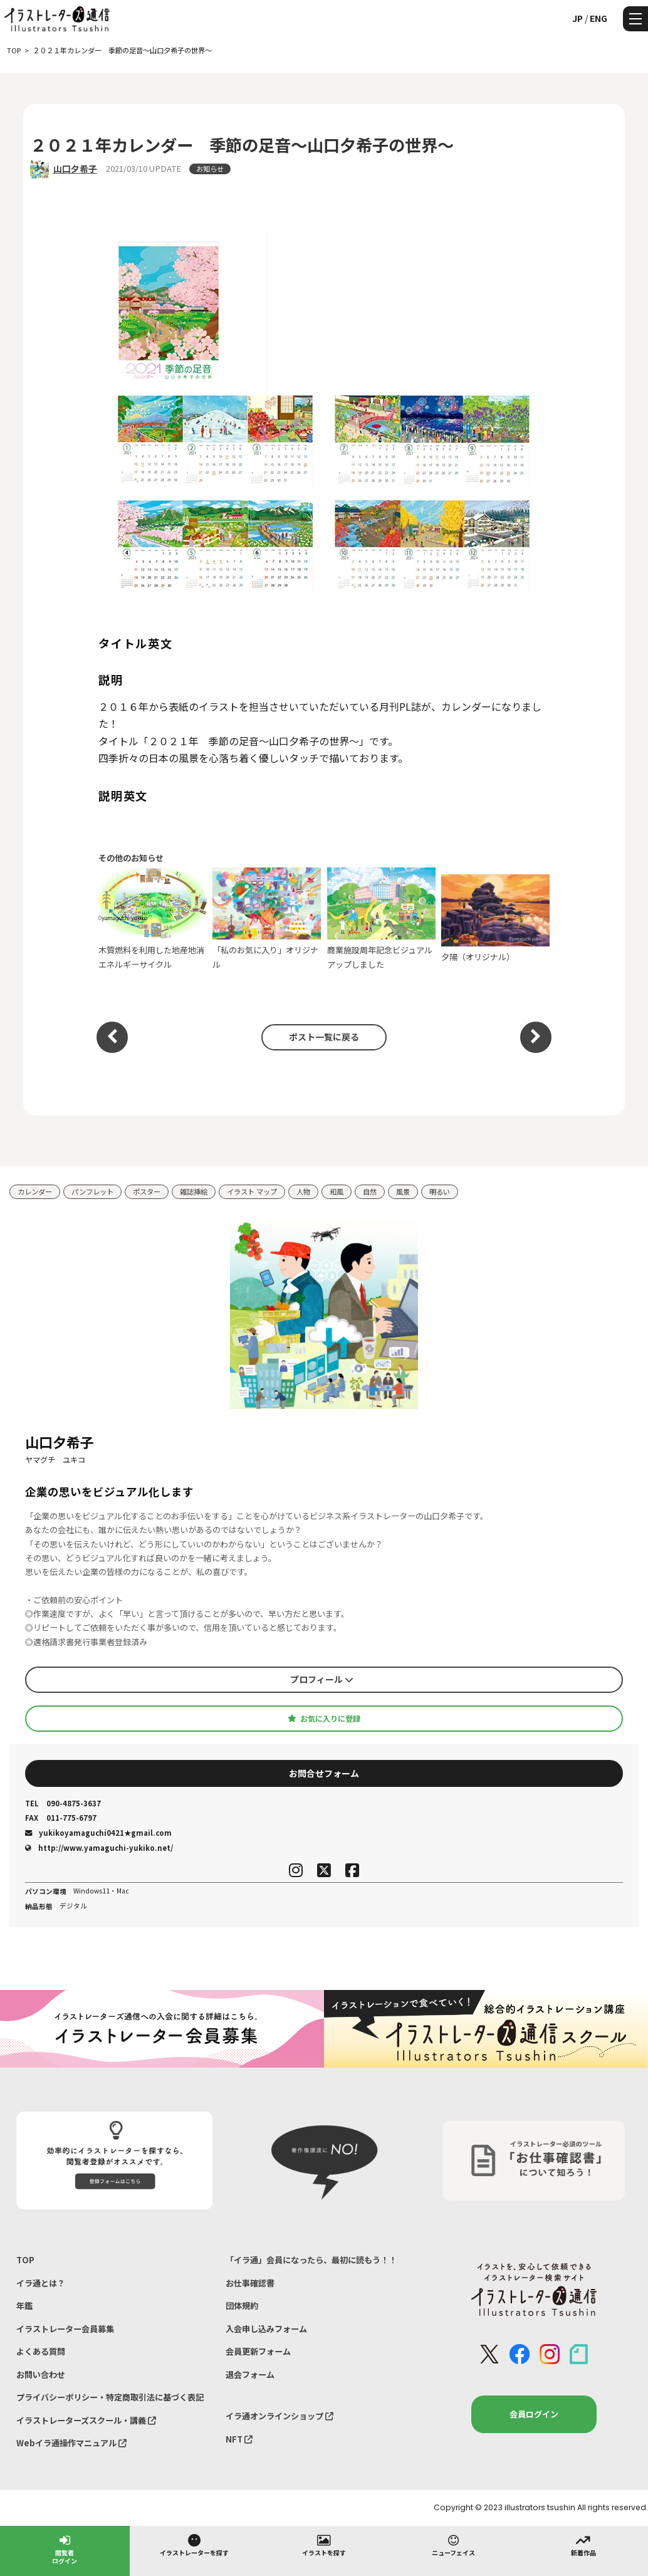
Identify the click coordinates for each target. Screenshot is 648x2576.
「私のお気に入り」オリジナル (266, 918)
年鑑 (24, 2306)
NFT (239, 2439)
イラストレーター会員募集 (65, 2329)
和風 (336, 1191)
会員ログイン (534, 2414)
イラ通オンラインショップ (279, 2416)
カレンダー (35, 1191)
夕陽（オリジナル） (495, 918)
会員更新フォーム (258, 2351)
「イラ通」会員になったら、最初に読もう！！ (311, 2260)
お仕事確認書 (250, 2283)
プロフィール (321, 1679)
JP (577, 18)
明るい (439, 1191)
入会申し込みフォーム (266, 2329)
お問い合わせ (40, 2374)
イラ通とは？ (40, 2283)
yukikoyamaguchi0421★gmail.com (98, 1833)
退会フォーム (250, 2374)
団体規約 (242, 2306)
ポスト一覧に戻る (324, 1036)
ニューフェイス (453, 2544)
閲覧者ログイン (64, 2548)
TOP (25, 2260)
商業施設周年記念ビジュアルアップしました (381, 918)
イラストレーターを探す (194, 2544)
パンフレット (92, 1191)
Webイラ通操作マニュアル (71, 2443)
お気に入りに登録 (324, 1718)
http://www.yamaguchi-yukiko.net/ (99, 1848)
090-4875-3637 (63, 1803)
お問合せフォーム (324, 1773)
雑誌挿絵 (193, 1191)
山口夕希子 (75, 168)
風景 (403, 1191)
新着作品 (583, 2544)
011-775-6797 (61, 1818)
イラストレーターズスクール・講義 (86, 2420)
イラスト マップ (252, 1191)
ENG (598, 18)
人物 (303, 1191)
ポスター (146, 1191)
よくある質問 (40, 2351)
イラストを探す (324, 2544)
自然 (370, 1191)
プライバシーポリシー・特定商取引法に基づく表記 (110, 2397)
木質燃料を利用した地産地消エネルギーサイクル (152, 918)
